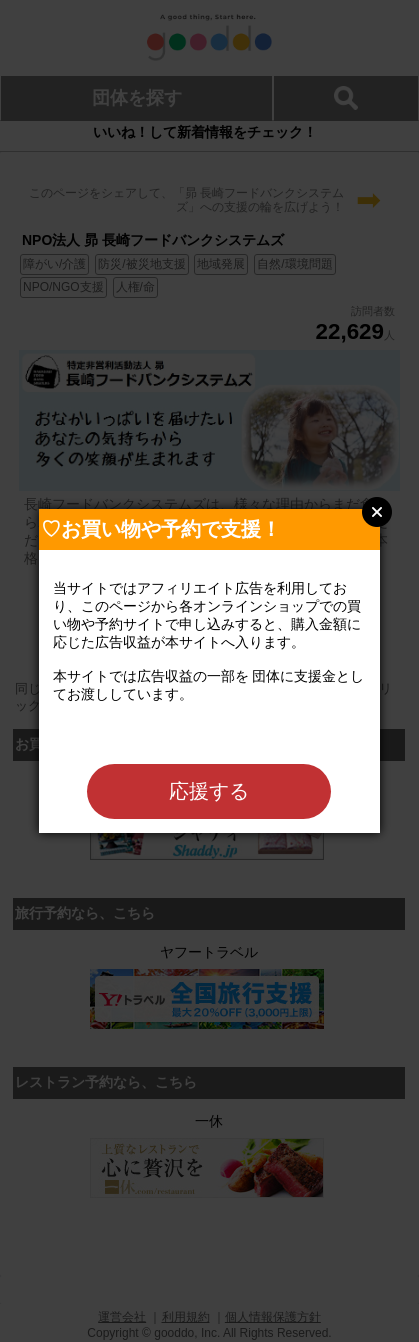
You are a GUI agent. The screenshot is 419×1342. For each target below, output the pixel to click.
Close (377, 512)
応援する (209, 791)
